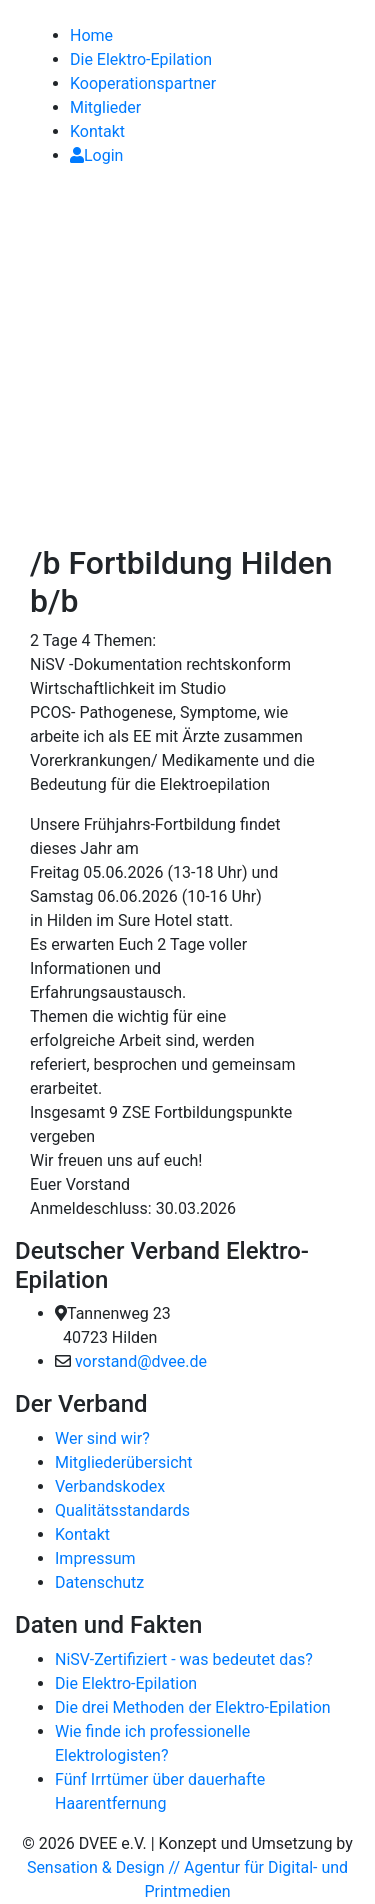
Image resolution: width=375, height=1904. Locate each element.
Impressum (95, 1558)
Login (96, 155)
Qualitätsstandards (122, 1510)
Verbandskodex (110, 1486)
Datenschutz (99, 1582)
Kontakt (97, 131)
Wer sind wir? (102, 1438)
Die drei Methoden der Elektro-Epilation (193, 1707)
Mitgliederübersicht (124, 1462)
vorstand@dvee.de (141, 1361)
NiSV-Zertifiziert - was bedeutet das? (184, 1659)
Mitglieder (105, 107)
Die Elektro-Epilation (141, 59)
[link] (17, 11)
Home (91, 35)
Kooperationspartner (143, 83)
